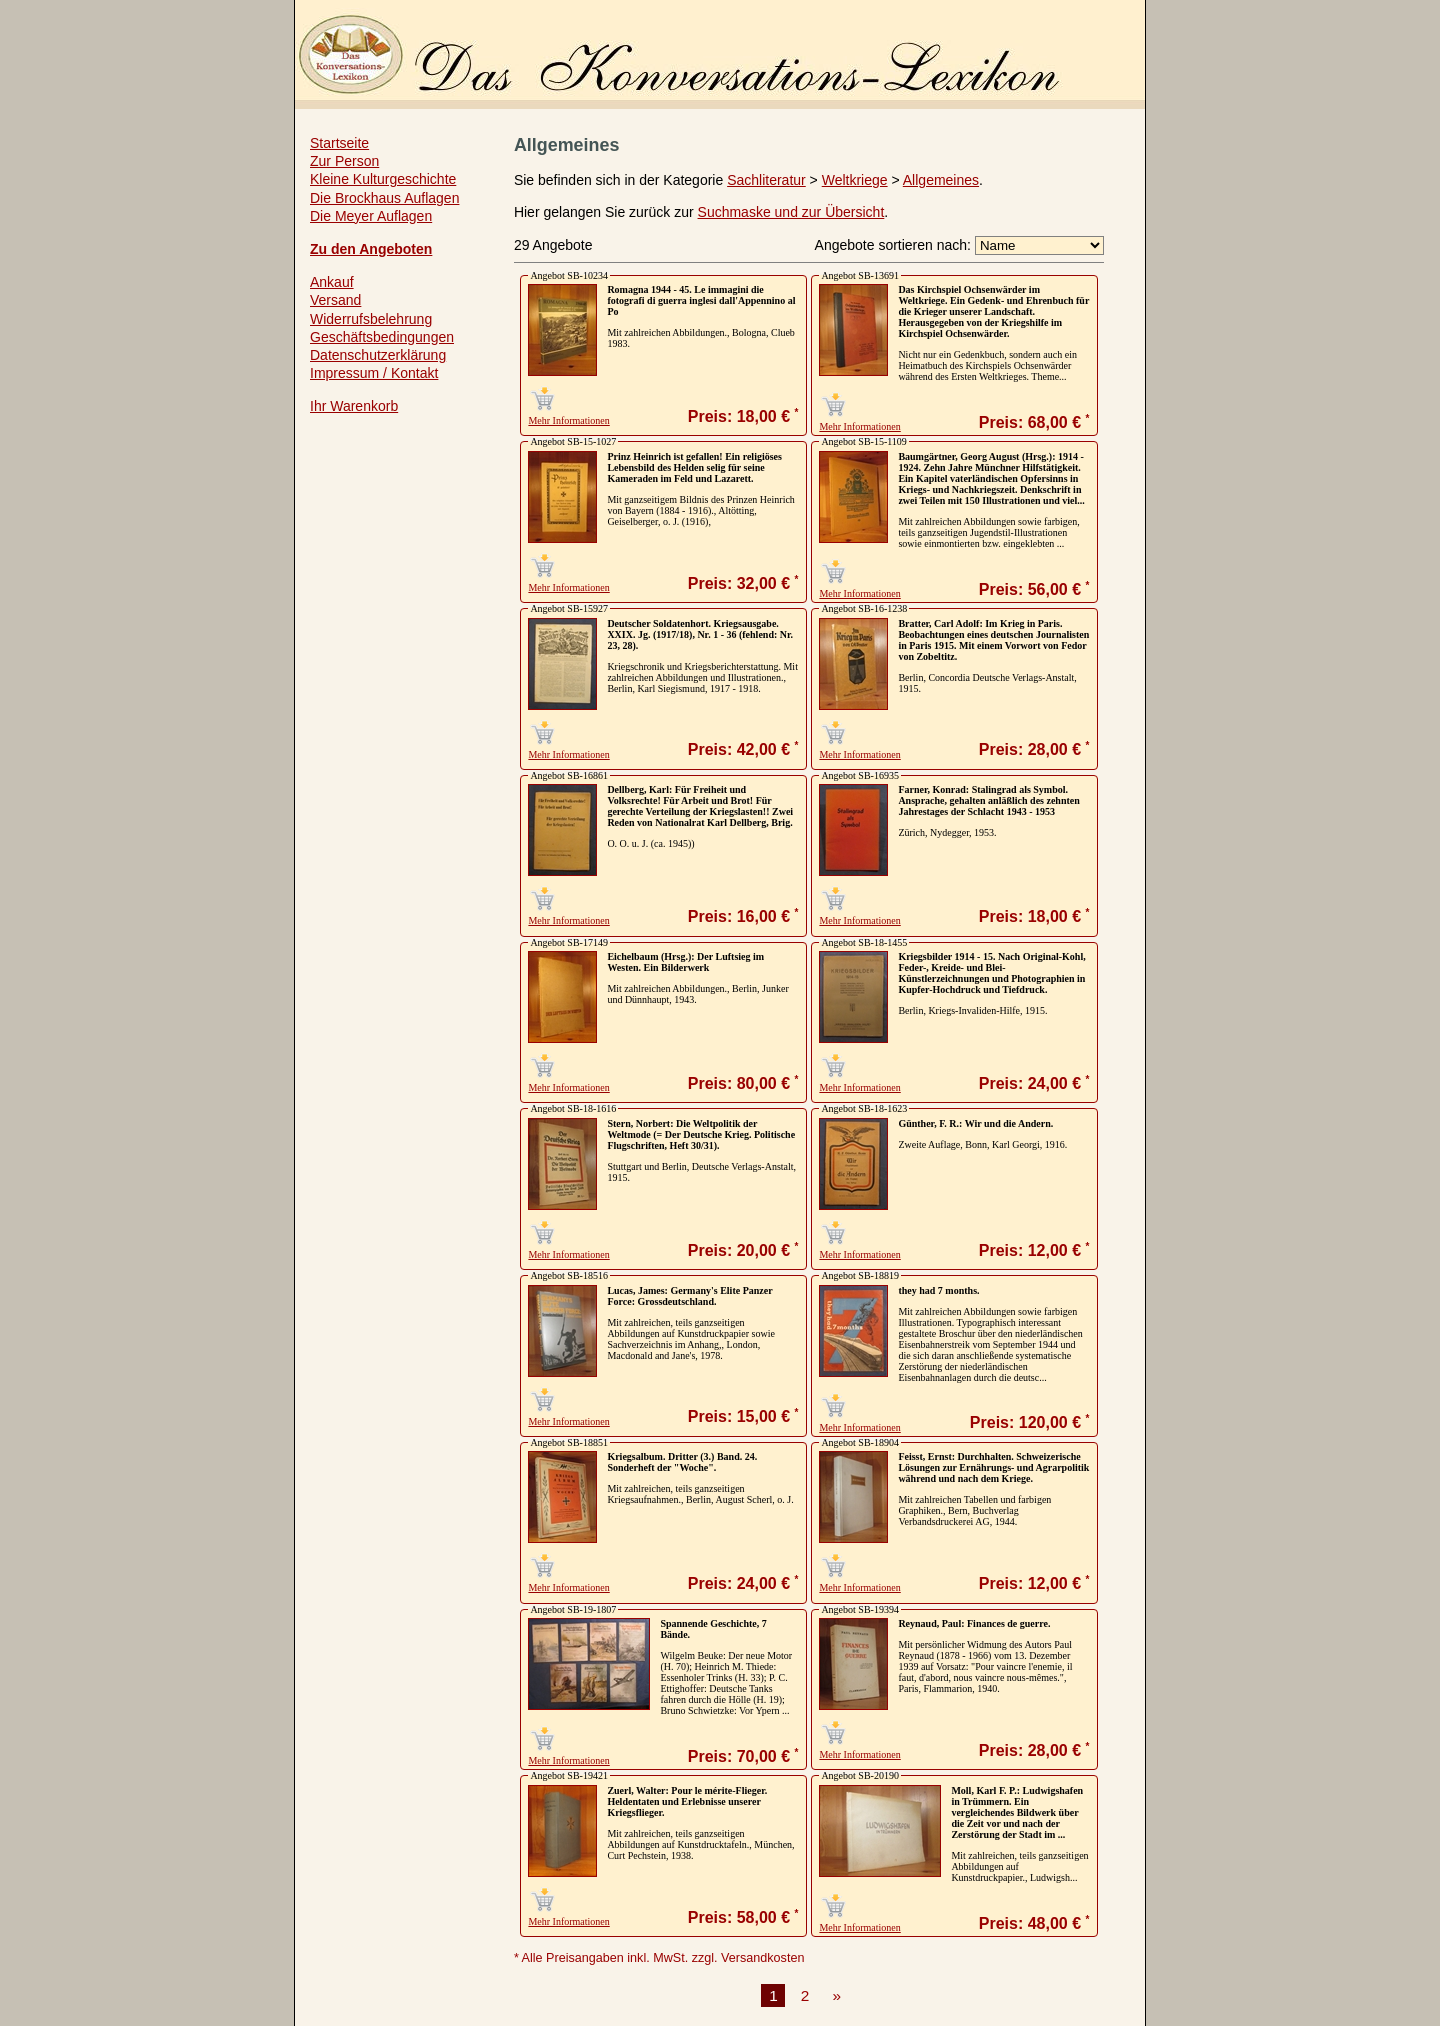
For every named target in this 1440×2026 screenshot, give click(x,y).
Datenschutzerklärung (378, 355)
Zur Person (344, 161)
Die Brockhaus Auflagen (384, 198)
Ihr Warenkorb (354, 406)
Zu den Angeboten (371, 249)
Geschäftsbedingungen (382, 337)
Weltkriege (855, 180)
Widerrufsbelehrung (371, 319)
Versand (335, 300)
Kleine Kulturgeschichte (383, 179)
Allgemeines (941, 180)
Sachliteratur (766, 180)
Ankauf (332, 282)
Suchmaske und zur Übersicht (791, 212)
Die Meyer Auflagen (371, 216)
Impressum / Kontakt (374, 373)
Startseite (339, 143)
